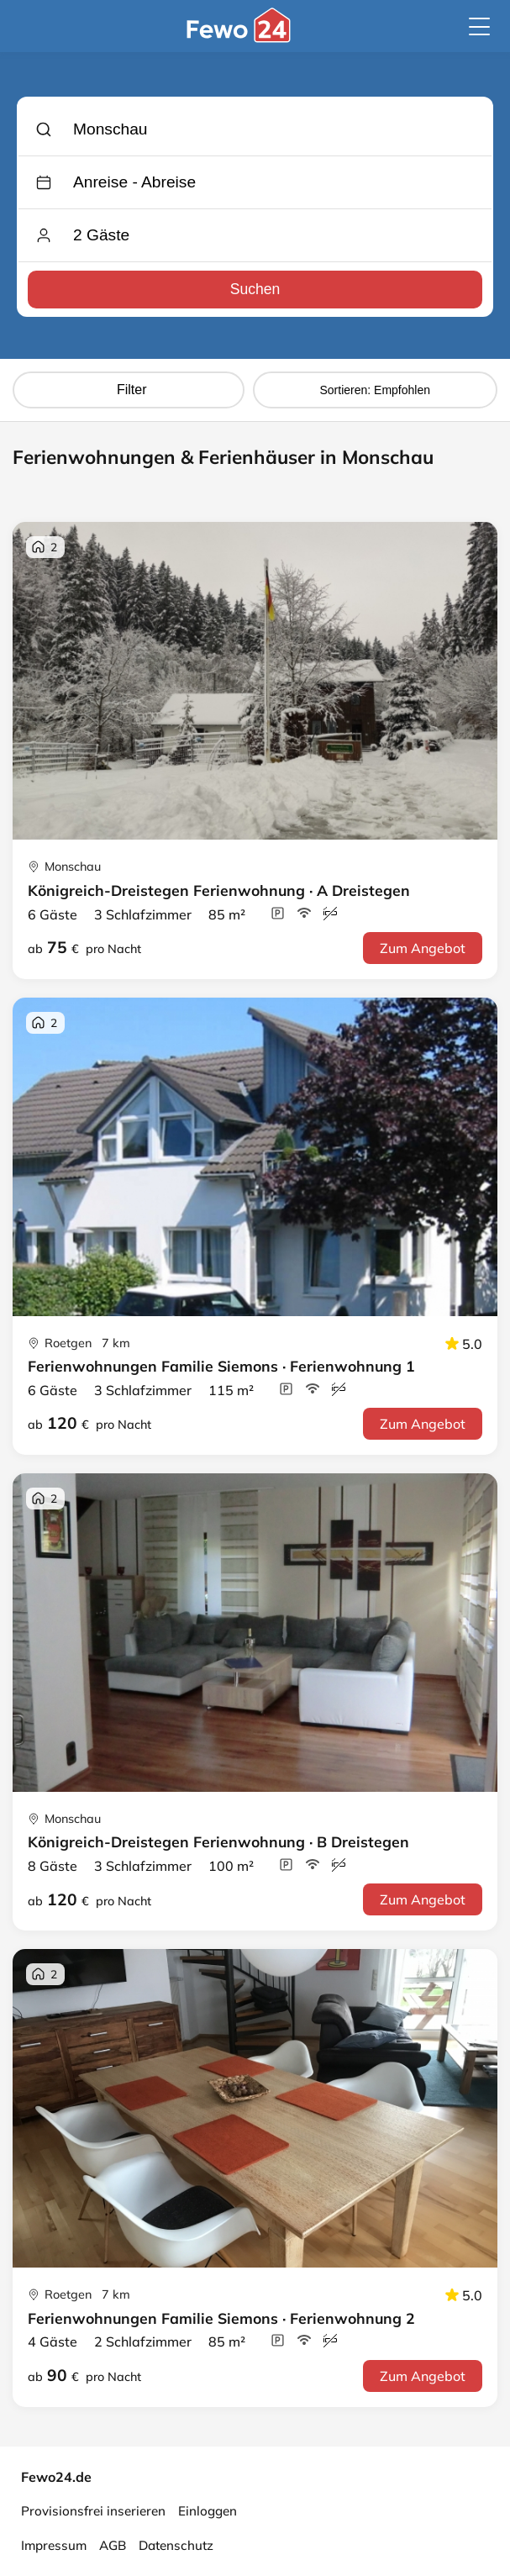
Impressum (54, 2545)
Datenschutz (176, 2545)
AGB (112, 2545)
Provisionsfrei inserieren (93, 2511)
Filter (128, 389)
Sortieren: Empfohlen (374, 390)
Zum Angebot (422, 948)
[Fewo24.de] (240, 38)
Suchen (255, 289)
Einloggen (207, 2511)
